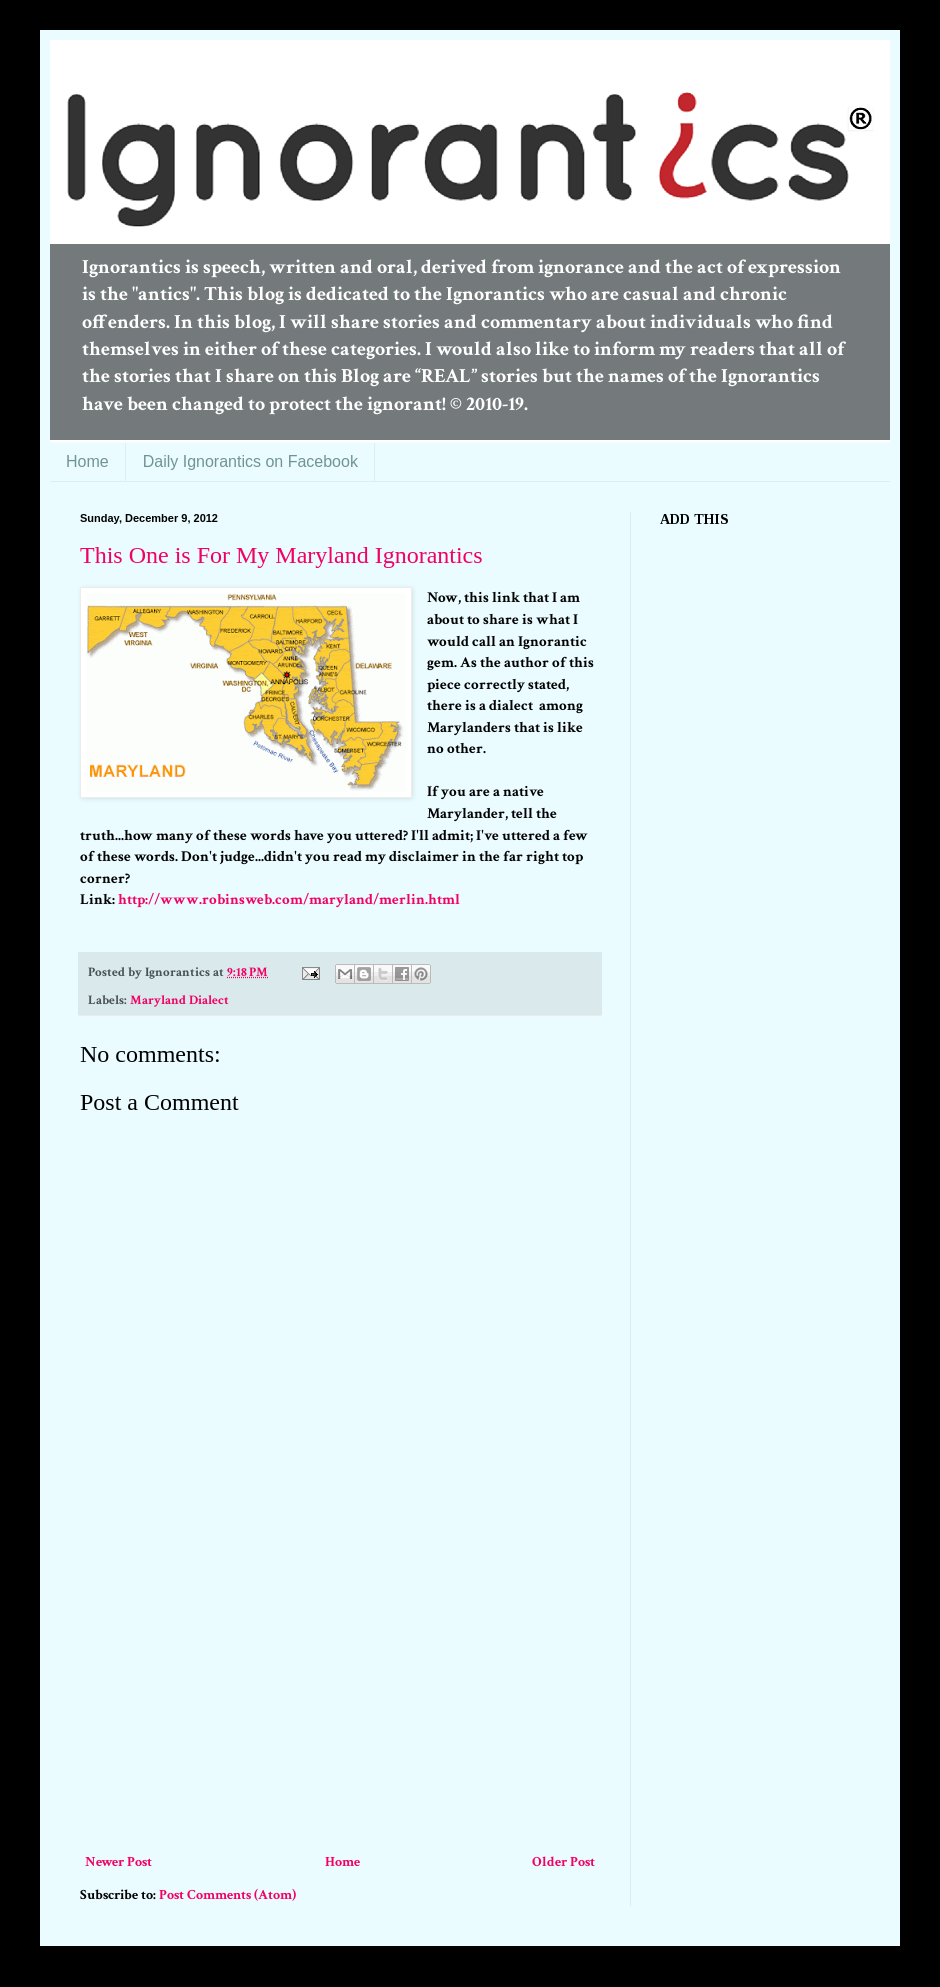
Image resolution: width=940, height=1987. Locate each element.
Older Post (563, 1862)
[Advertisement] (340, 1700)
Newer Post (118, 1862)
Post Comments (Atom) (227, 1895)
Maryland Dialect (179, 1000)
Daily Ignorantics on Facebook (250, 461)
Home (87, 461)
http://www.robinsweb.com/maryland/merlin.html (289, 899)
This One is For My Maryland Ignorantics (281, 555)
